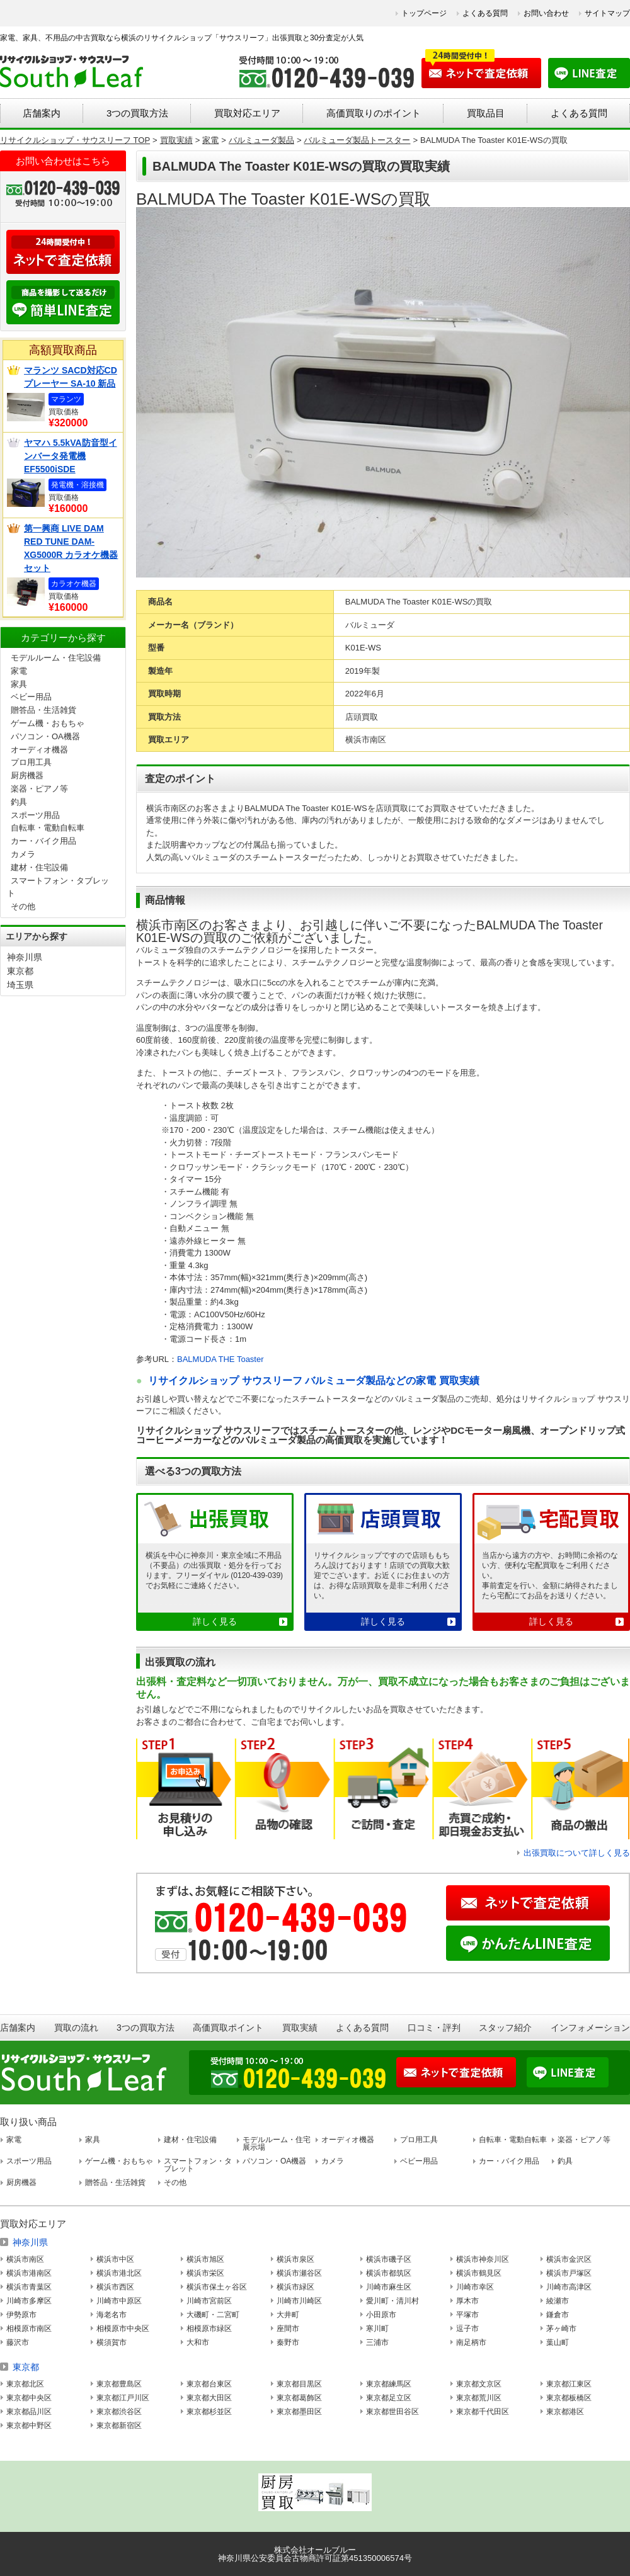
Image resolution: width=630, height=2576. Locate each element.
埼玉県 (20, 985)
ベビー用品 (31, 696)
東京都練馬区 (388, 2384)
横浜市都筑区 (388, 2273)
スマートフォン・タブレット (198, 2165)
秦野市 (288, 2342)
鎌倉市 (557, 2314)
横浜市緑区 (295, 2287)
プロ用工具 (31, 762)
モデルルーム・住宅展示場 (277, 2143)
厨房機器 (27, 775)
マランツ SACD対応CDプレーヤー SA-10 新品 (70, 377)
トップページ (424, 13)
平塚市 (467, 2314)
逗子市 (467, 2328)
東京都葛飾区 (299, 2397)
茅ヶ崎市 (561, 2328)
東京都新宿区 (119, 2425)
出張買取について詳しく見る (577, 1853)
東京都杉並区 (209, 2411)
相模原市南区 (29, 2328)
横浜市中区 (115, 2259)
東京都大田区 (209, 2397)
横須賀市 (111, 2342)
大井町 (288, 2314)
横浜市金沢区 (569, 2259)
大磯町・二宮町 (212, 2314)
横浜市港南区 (29, 2273)
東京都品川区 (29, 2411)
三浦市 (377, 2342)
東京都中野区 (29, 2425)
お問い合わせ (546, 13)
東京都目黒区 (299, 2384)
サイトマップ (607, 13)
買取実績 (300, 2027)
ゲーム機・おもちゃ (47, 723)
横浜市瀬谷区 (299, 2273)
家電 (19, 671)
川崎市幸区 (475, 2287)
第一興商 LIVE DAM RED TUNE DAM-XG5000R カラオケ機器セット (71, 548)
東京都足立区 (388, 2397)
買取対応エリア (247, 113)
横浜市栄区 (205, 2273)
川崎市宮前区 (209, 2300)
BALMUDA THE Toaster (220, 1359)
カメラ (23, 854)
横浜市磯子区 (388, 2259)
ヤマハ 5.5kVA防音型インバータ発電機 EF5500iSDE (70, 456)
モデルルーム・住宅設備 (56, 657)
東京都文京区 (478, 2384)
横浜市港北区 (119, 2273)
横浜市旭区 (205, 2259)
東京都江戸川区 (122, 2397)
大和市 (197, 2342)
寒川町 (377, 2328)
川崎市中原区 (119, 2300)
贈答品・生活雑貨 (43, 710)
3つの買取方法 (137, 113)
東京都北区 (25, 2384)
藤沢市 (17, 2342)
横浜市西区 (115, 2287)
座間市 (288, 2328)
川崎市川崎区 (299, 2300)
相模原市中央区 (122, 2328)
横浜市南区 (25, 2259)
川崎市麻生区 (388, 2287)
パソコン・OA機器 (45, 736)
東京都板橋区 (569, 2397)
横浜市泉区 (295, 2259)
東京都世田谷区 (392, 2411)
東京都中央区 (29, 2397)
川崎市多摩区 (29, 2300)
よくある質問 (485, 13)
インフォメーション (590, 2027)
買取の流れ (76, 2027)
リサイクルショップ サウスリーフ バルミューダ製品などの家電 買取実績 (313, 1380)
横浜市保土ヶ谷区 (216, 2287)
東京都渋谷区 (119, 2411)
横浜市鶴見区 (478, 2273)
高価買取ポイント (228, 2027)
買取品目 (486, 113)
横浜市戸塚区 (569, 2273)
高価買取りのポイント (373, 113)
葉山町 (557, 2342)
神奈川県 (24, 957)
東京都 (20, 971)
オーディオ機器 (39, 749)
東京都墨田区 (299, 2411)
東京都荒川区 (478, 2397)
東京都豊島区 (119, 2384)
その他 (23, 906)
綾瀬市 (557, 2300)
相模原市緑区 (209, 2328)
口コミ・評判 (434, 2027)
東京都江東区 (569, 2384)
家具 (19, 684)
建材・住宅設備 (39, 867)
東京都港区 (565, 2411)
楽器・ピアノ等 (39, 788)
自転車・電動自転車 (47, 827)
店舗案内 (41, 113)
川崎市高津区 (569, 2287)
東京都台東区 (209, 2384)
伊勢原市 (21, 2314)
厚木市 (467, 2300)
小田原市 (381, 2314)
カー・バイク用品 (43, 841)
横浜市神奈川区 (482, 2259)
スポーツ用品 (35, 815)
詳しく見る (215, 1621)
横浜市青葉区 (29, 2287)
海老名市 (111, 2314)
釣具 (19, 802)
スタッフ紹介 (505, 2027)
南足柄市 (471, 2342)
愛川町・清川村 (392, 2300)
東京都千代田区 (482, 2411)
